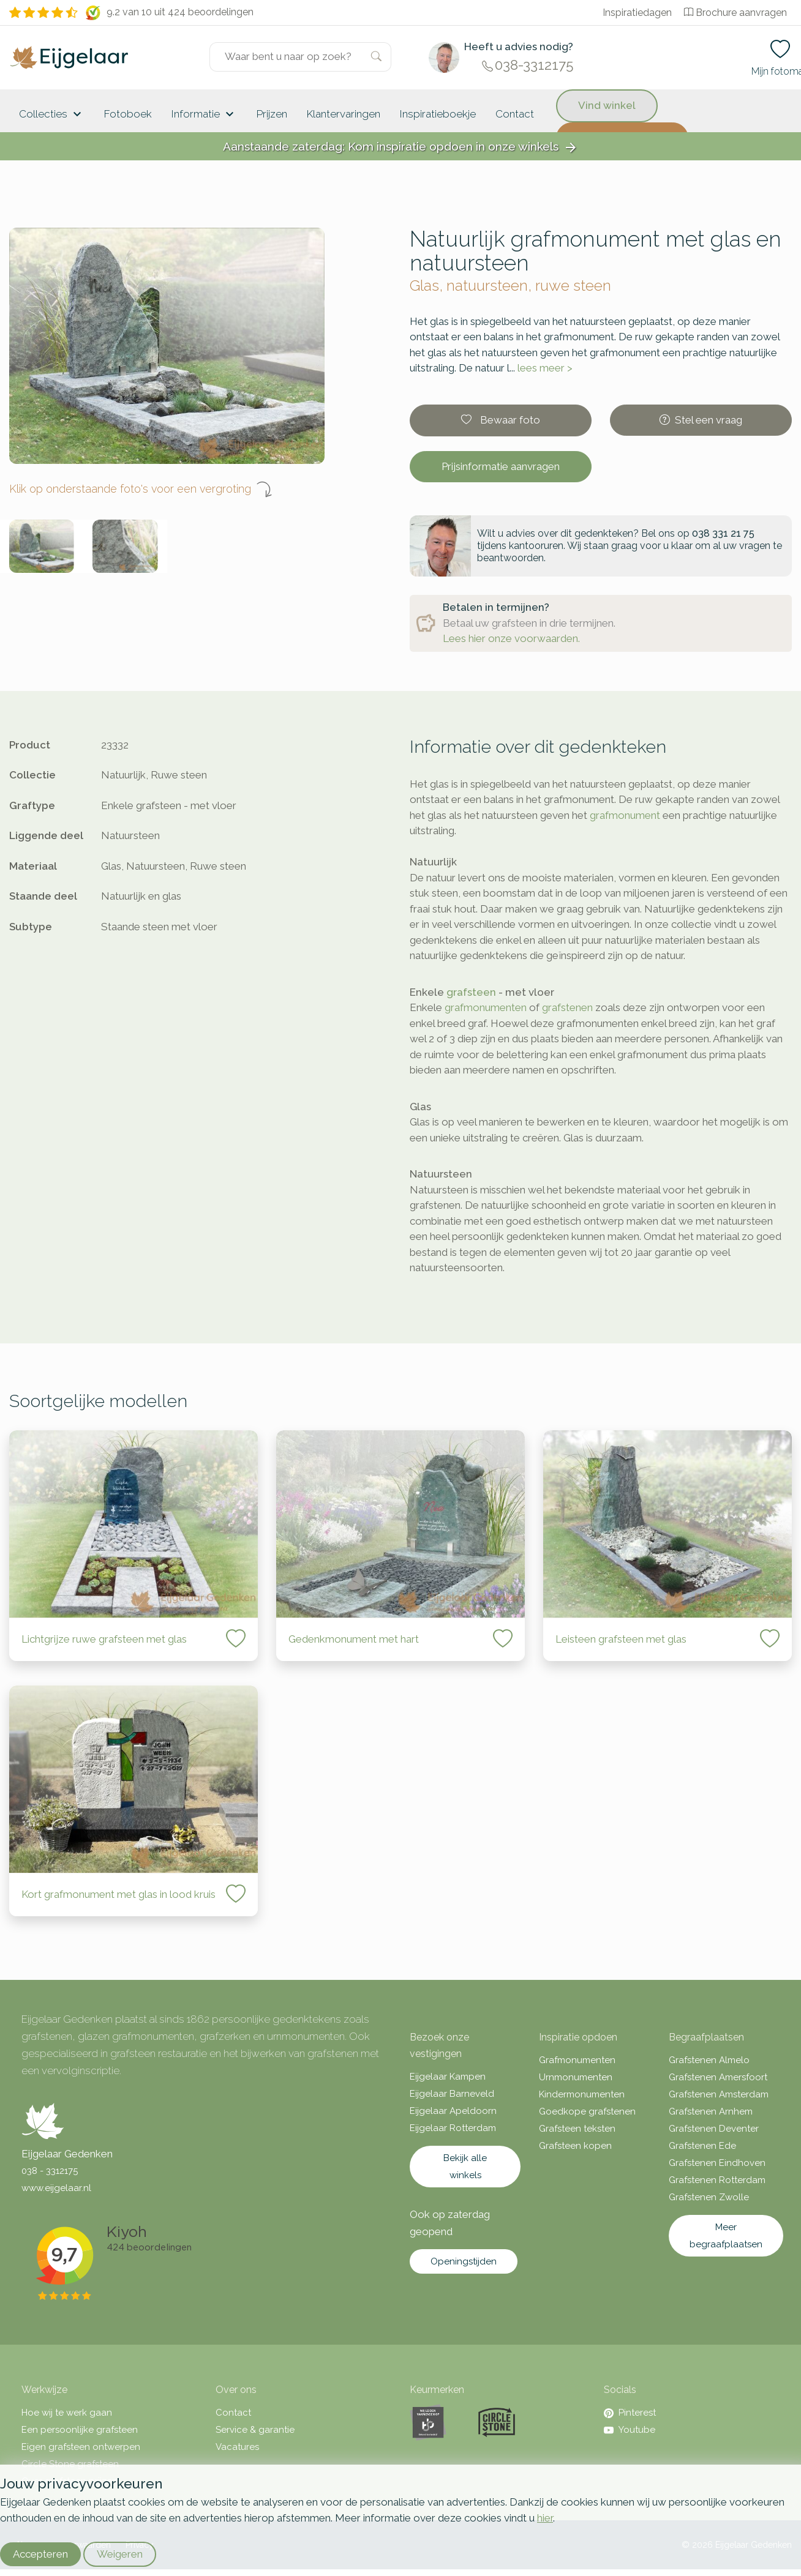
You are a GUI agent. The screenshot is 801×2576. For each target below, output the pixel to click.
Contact (514, 114)
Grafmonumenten (577, 2060)
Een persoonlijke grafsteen (79, 2429)
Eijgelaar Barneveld (452, 2093)
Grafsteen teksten (577, 2128)
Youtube (629, 2429)
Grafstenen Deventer (714, 2128)
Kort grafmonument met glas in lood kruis (118, 1894)
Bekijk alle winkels (465, 2166)
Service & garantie (255, 2429)
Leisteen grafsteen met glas (620, 1639)
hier (545, 2518)
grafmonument (625, 815)
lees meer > (545, 368)
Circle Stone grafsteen (70, 2464)
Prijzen (272, 114)
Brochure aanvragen (735, 12)
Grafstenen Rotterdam (717, 2180)
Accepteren (40, 2554)
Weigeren (120, 2554)
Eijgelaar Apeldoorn (453, 2110)
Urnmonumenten (575, 2077)
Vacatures (237, 2446)
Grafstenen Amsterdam (719, 2094)
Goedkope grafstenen (587, 2111)
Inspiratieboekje (438, 114)
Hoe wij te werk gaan (66, 2412)
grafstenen (567, 1007)
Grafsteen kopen (575, 2145)
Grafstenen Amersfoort (718, 2077)
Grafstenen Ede (702, 2145)
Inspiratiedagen (637, 12)
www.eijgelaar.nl (56, 2187)
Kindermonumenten (582, 2094)
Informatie (204, 114)
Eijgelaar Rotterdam (453, 2128)
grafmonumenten (486, 1007)
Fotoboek (128, 114)
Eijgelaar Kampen (448, 2076)
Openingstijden (464, 2261)
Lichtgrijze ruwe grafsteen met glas (104, 1639)
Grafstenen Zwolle (709, 2197)
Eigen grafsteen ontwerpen (80, 2446)
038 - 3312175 (49, 2170)
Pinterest (630, 2412)
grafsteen (471, 992)
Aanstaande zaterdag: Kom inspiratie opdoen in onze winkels (400, 147)
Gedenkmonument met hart (353, 1639)
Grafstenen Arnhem (711, 2111)
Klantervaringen (343, 114)
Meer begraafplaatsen (726, 2236)
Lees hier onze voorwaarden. (511, 638)
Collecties (52, 114)
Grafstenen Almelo (709, 2060)
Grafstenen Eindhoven (717, 2162)
